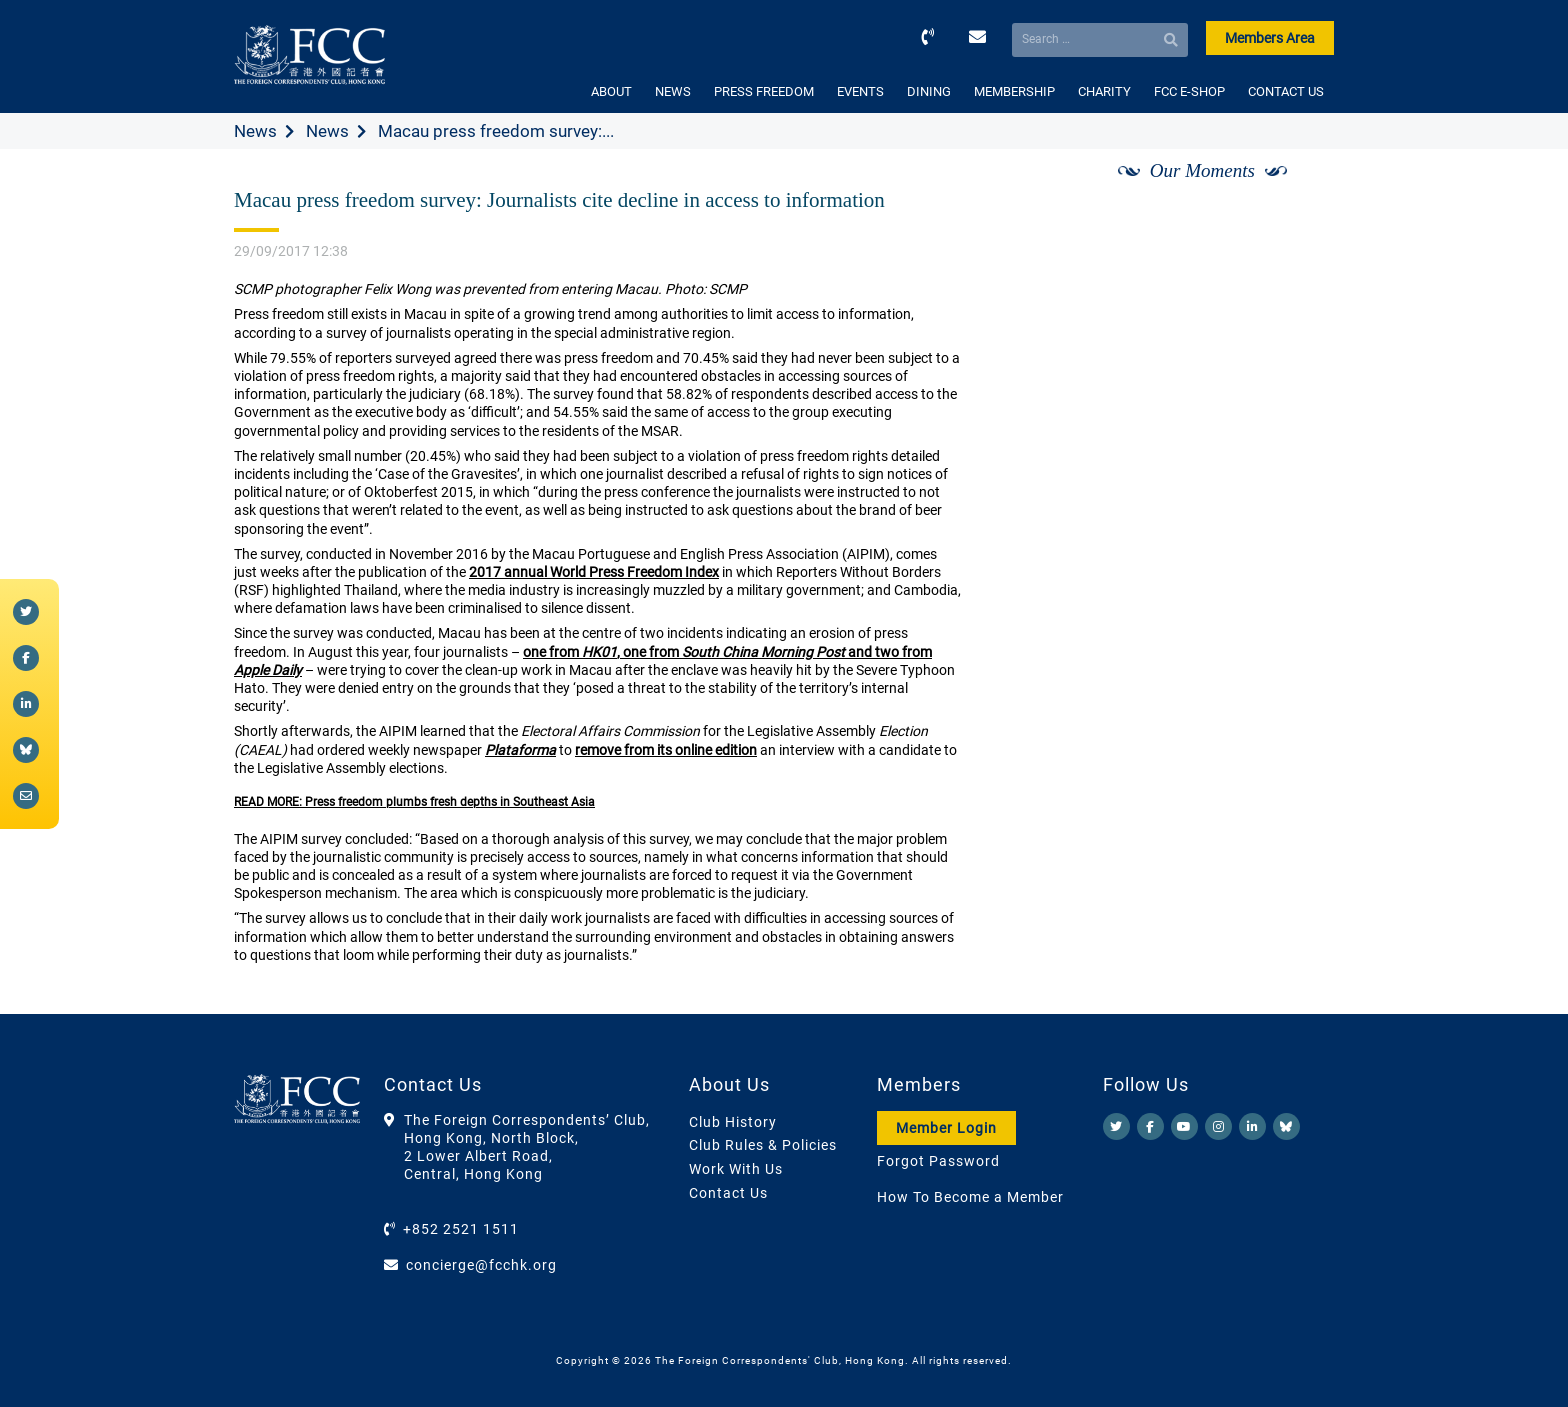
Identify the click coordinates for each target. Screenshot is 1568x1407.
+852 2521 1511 (461, 1229)
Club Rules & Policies (763, 1145)
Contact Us (728, 1193)
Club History (733, 1122)
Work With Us (736, 1169)
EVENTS (860, 91)
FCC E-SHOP (1189, 91)
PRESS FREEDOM (764, 91)
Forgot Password (938, 1161)
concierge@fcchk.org (481, 1265)
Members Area (1270, 38)
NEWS (673, 91)
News (255, 131)
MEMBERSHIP (1014, 91)
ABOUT (611, 91)
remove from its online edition (666, 750)
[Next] (1297, 193)
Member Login (946, 1128)
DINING (929, 91)
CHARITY (1104, 91)
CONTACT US (1286, 91)
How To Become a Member (970, 1197)
